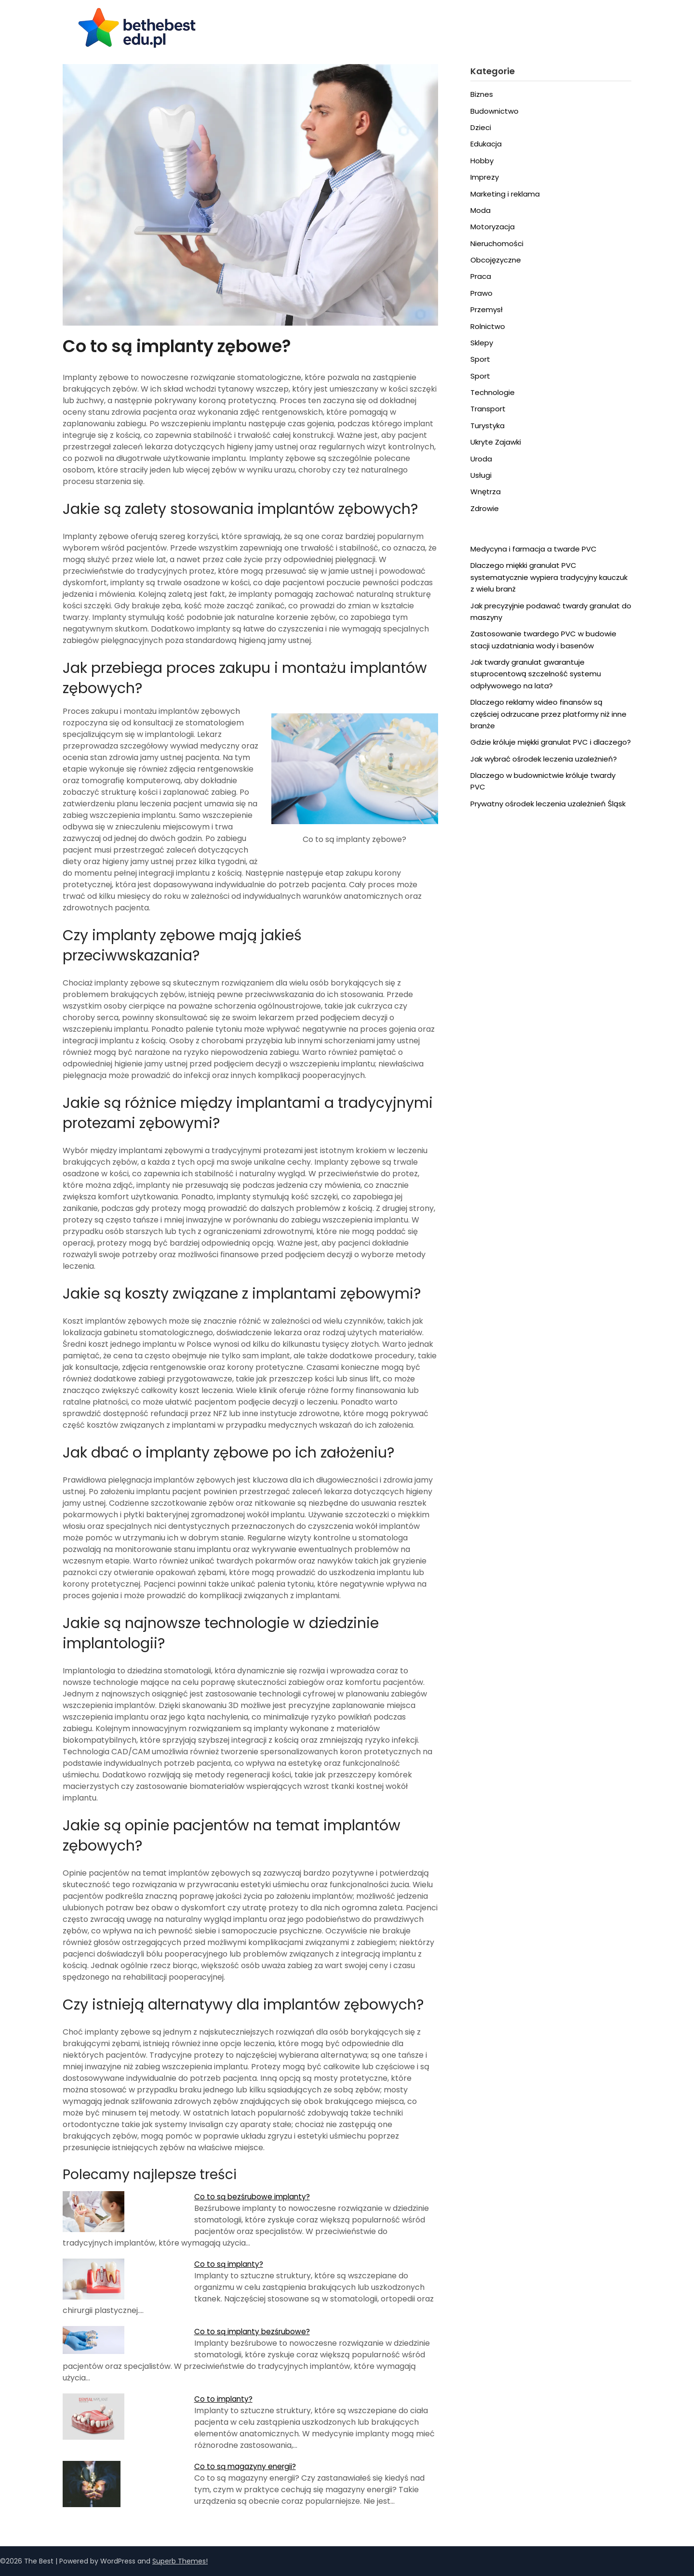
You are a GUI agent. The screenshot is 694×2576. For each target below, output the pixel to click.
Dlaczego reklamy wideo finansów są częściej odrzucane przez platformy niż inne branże (548, 714)
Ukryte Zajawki (495, 442)
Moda (480, 210)
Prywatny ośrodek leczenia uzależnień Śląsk (548, 804)
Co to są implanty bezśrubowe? (254, 2331)
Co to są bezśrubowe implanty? (254, 2196)
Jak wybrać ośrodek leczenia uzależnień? (543, 759)
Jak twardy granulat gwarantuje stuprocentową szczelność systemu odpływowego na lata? (535, 674)
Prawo (481, 293)
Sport (480, 359)
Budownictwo (494, 111)
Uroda (481, 459)
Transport (488, 409)
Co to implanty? (224, 2399)
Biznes (481, 94)
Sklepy (481, 343)
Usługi (481, 475)
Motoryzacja (492, 227)
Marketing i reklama (505, 194)
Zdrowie (484, 508)
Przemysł (486, 309)
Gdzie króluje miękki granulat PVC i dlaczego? (550, 742)
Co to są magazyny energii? (246, 2466)
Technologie (492, 392)
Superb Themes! (180, 2561)
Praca (480, 276)
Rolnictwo (487, 326)
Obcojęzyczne (495, 260)
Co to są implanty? (230, 2264)
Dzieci (480, 127)
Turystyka (487, 426)
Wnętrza (485, 491)
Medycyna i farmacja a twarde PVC (533, 549)
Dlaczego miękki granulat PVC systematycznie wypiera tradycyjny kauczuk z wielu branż (548, 577)
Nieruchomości (496, 243)
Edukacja (486, 144)
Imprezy (484, 177)
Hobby (482, 161)
